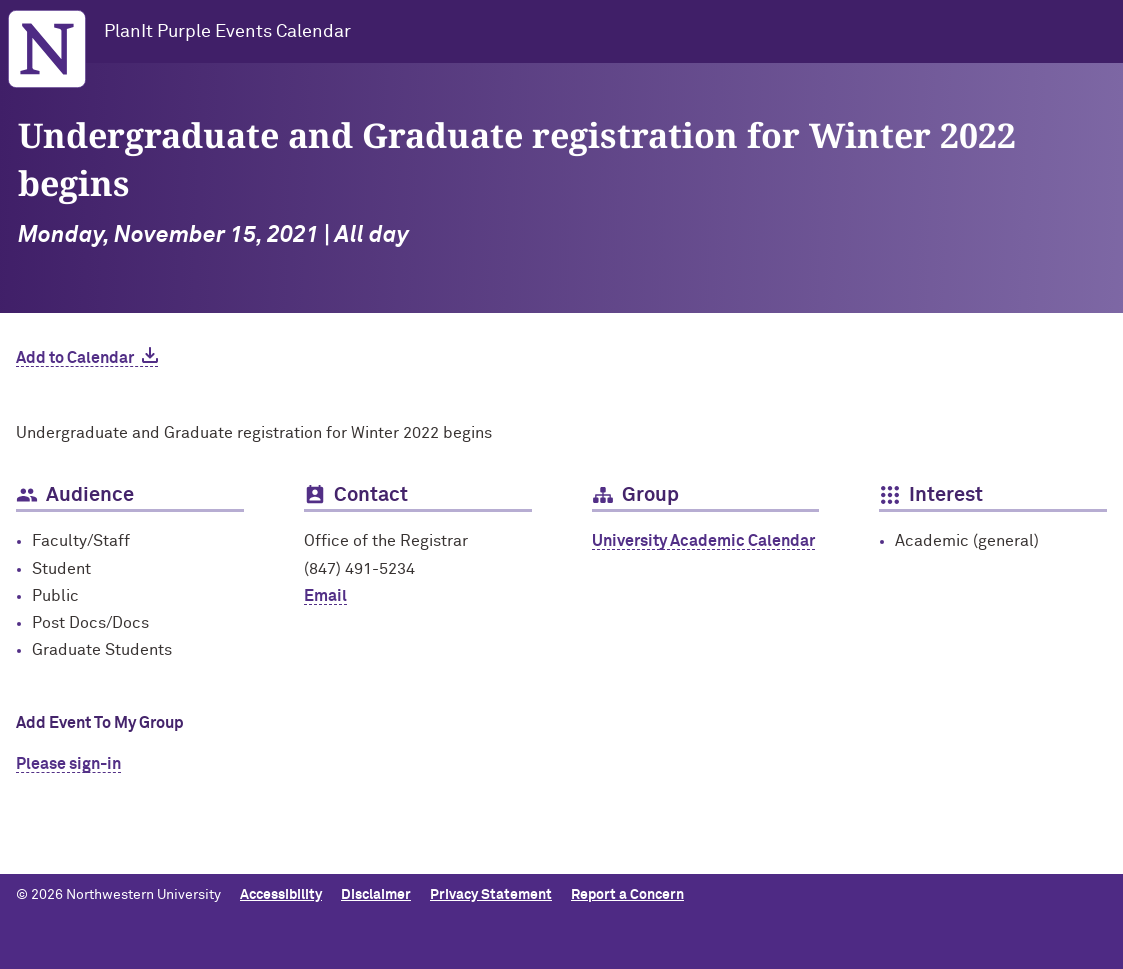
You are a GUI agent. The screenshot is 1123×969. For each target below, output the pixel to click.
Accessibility (281, 895)
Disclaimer (376, 895)
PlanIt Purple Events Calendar (227, 32)
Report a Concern (627, 895)
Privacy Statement (491, 895)
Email (325, 596)
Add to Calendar (75, 358)
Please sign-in (68, 764)
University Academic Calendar (703, 541)
